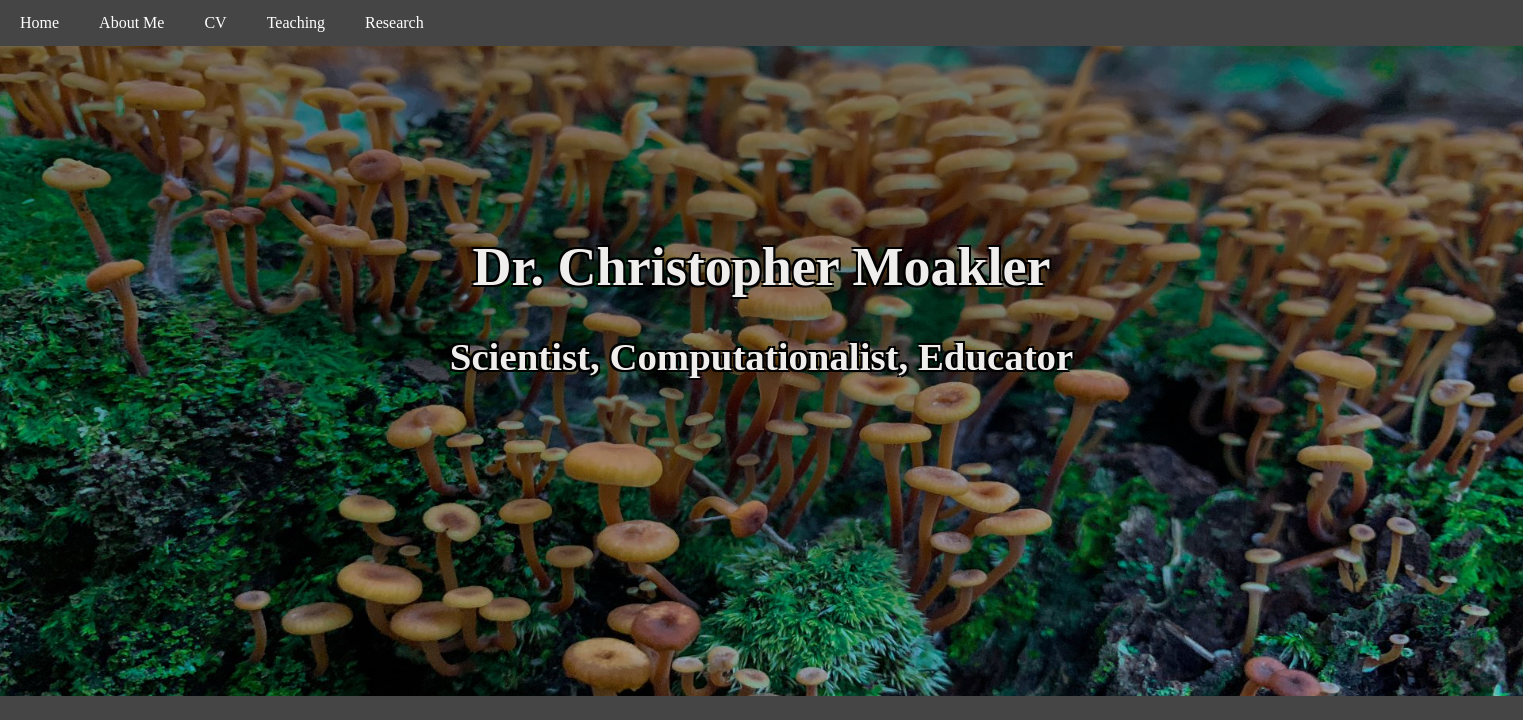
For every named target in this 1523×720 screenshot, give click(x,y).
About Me (131, 22)
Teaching (296, 22)
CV (215, 22)
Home (39, 22)
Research (394, 22)
